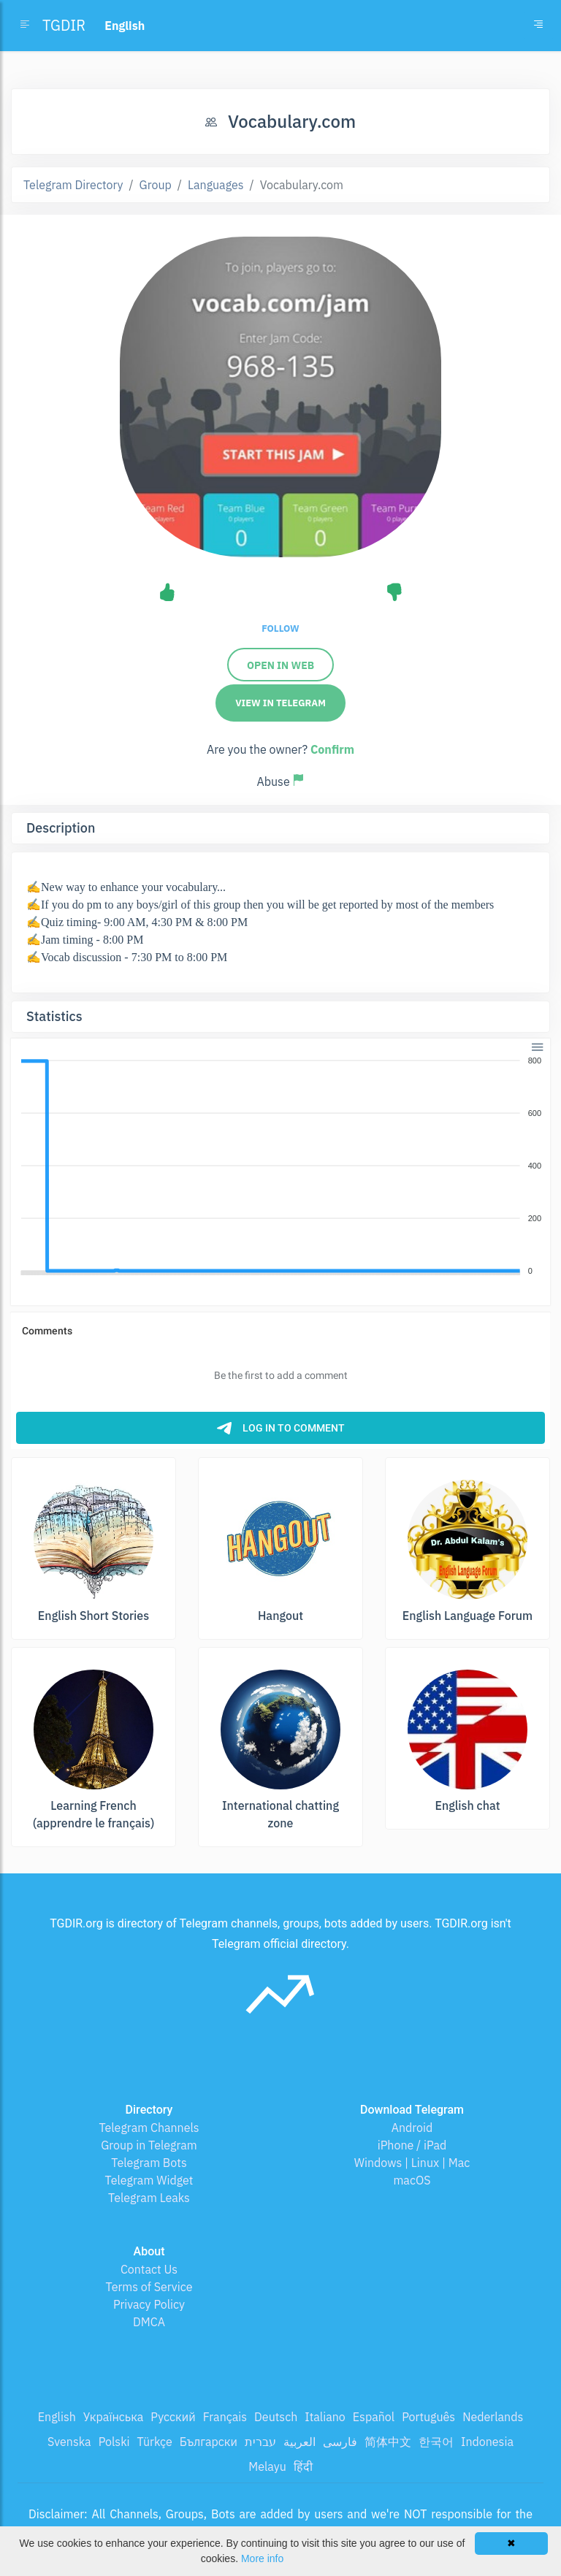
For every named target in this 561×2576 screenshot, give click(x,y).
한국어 (436, 2441)
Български (208, 2441)
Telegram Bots (148, 2162)
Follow (280, 628)
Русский (172, 2416)
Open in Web (280, 665)
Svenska (69, 2441)
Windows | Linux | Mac (412, 2162)
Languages (216, 184)
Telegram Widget (149, 2180)
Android (412, 2127)
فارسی (340, 2441)
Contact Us (149, 2269)
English (57, 2416)
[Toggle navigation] (538, 25)
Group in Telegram (149, 2145)
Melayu (267, 2466)
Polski (114, 2441)
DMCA (149, 2322)
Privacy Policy (149, 2304)
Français (225, 2416)
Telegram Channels (149, 2127)
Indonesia (487, 2441)
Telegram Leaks (149, 2197)
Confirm (332, 749)
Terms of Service (149, 2286)
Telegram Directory (73, 184)
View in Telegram (280, 703)
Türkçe (154, 2441)
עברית (260, 2441)
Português (428, 2416)
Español (373, 2416)
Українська (113, 2416)
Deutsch (275, 2416)
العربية (299, 2441)
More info (262, 2558)
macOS (411, 2180)
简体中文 (388, 2441)
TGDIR (63, 25)
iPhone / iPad (412, 2145)
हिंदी (303, 2466)
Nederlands (492, 2416)
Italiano (325, 2416)
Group (156, 184)
